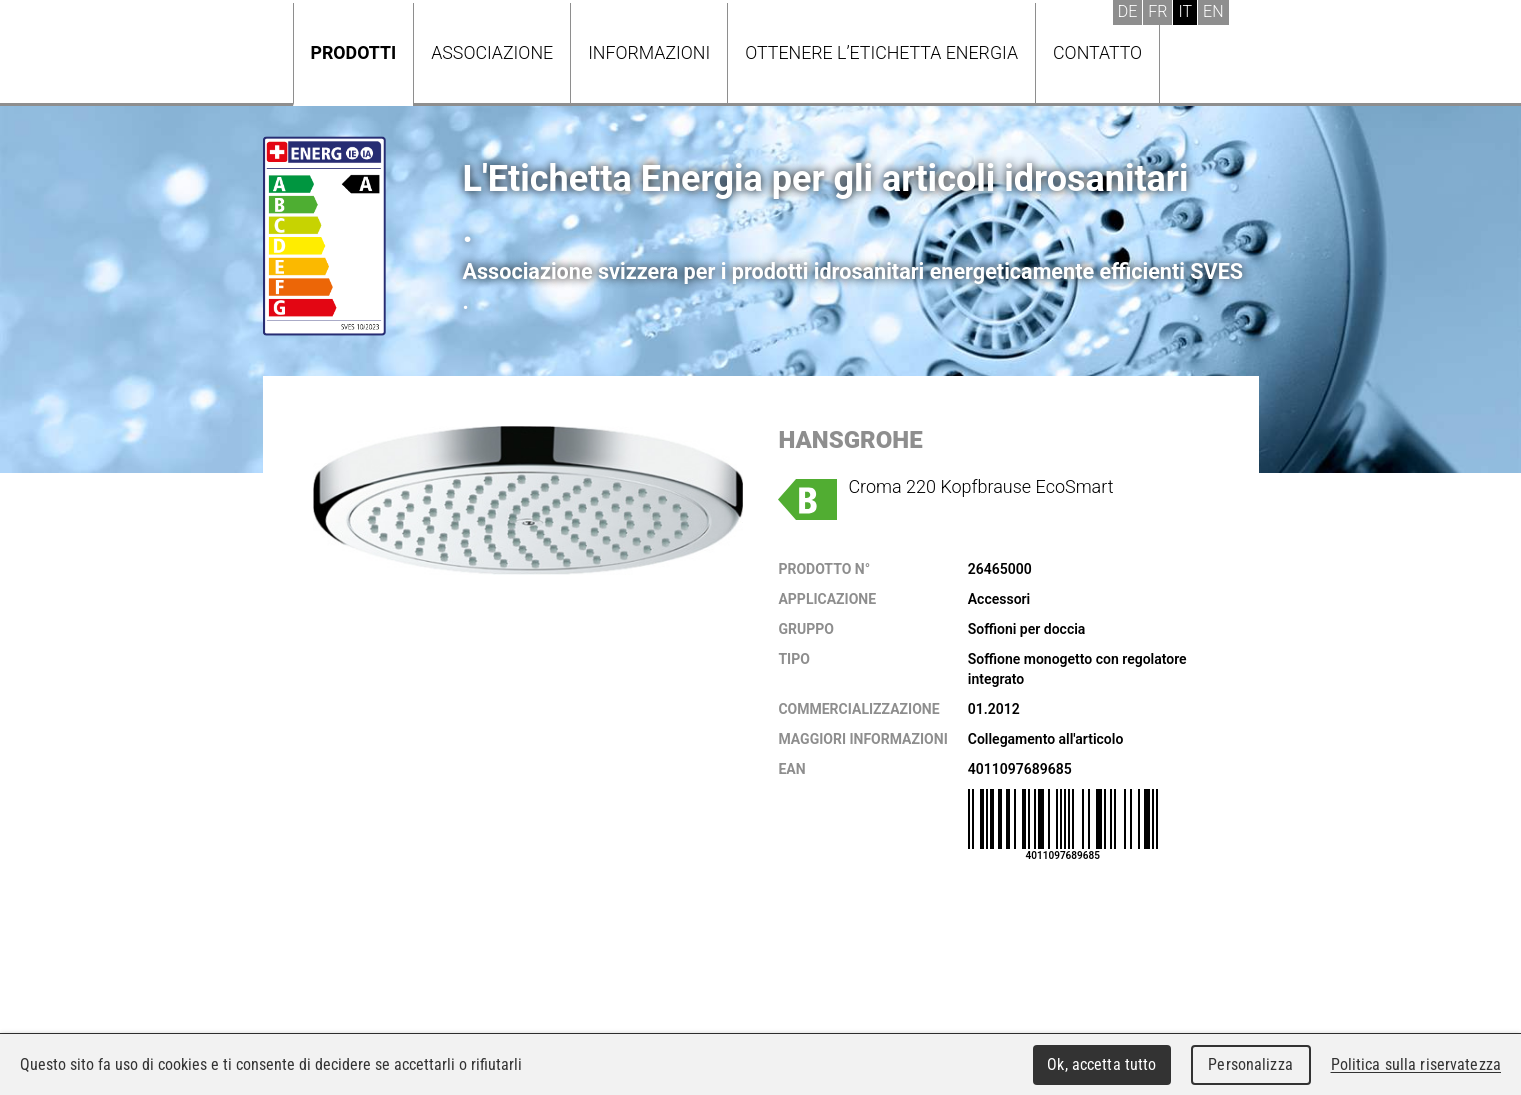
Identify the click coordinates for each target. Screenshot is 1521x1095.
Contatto (1097, 52)
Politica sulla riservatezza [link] (1416, 1064)
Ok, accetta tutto (1101, 1064)
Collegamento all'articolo (1046, 739)
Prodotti (354, 52)
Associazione (492, 52)
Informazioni (649, 52)
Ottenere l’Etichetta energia (881, 52)
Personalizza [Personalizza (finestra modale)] (1250, 1064)
